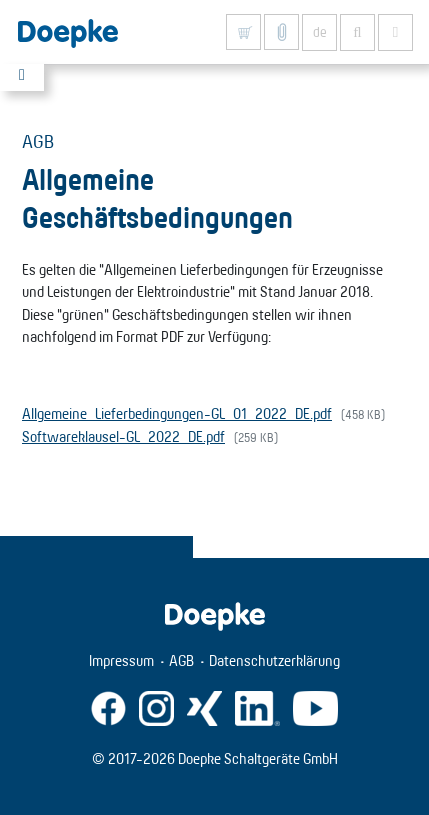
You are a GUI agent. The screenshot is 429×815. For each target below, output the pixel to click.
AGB (181, 660)
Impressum (121, 660)
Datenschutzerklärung (274, 660)
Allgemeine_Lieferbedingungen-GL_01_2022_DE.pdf (177, 413)
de (320, 32)
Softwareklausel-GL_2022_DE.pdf (123, 436)
